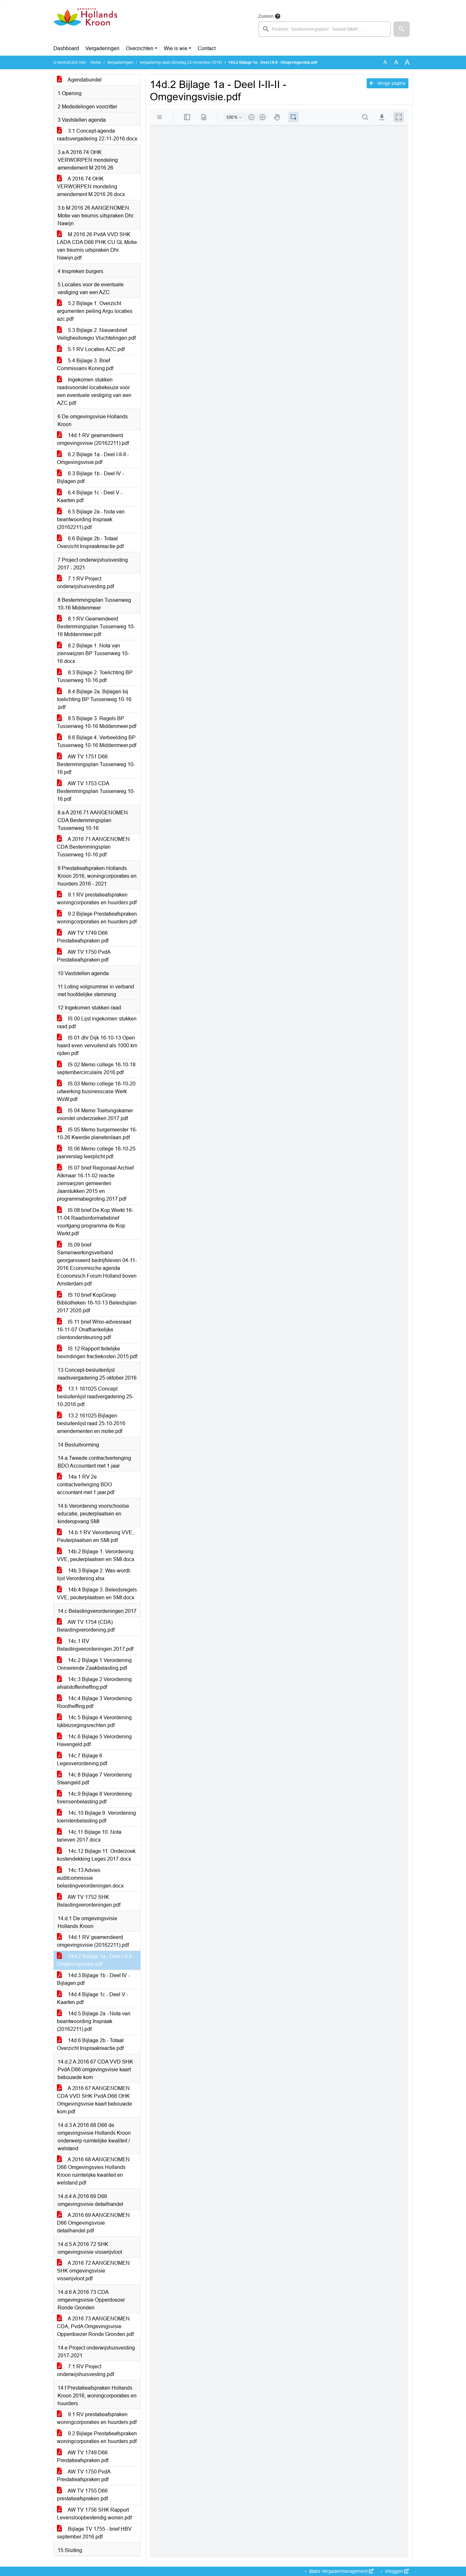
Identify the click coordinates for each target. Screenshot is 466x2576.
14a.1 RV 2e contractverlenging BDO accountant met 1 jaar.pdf (85, 1484)
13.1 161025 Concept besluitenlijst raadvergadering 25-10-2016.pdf (95, 1396)
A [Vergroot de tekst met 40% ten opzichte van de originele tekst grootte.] (407, 62)
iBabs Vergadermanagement (340, 2571)
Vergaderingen (102, 48)
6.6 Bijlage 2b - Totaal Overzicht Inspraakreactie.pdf (90, 542)
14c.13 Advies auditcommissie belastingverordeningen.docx (90, 1877)
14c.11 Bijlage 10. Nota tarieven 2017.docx (89, 1836)
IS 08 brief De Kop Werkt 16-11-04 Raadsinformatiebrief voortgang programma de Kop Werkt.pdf (95, 1221)
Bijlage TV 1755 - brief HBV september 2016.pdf (94, 2532)
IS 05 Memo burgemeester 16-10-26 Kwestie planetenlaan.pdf (97, 1133)
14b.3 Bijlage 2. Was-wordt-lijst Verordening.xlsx (94, 1574)
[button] (402, 29)
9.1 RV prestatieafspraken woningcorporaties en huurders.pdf (97, 898)
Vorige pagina (387, 83)
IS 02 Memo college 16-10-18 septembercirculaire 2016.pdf (96, 1068)
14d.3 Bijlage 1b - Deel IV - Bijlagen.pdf (93, 1979)
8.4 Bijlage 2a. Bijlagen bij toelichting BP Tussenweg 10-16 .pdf (94, 699)
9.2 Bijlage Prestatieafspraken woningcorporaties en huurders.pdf (97, 917)
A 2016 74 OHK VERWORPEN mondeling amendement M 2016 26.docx (91, 186)
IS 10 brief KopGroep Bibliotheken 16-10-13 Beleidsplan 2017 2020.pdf (97, 1302)
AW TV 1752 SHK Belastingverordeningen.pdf (88, 1901)
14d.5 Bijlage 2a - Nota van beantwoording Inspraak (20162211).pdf (93, 2021)
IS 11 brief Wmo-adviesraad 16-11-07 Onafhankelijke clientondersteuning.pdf (94, 1329)
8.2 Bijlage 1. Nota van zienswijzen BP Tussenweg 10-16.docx (93, 653)
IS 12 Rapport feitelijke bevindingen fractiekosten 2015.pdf (97, 1352)
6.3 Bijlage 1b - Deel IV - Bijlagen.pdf (90, 477)
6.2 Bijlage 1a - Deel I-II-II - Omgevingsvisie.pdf (93, 458)
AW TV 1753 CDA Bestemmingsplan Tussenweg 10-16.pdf (96, 791)
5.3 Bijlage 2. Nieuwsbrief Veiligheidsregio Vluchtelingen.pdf (96, 334)
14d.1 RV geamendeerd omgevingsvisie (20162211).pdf (93, 439)
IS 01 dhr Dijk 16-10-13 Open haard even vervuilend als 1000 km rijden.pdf (97, 1045)
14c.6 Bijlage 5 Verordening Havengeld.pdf (94, 1740)
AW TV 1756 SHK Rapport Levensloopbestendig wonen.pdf (94, 2513)
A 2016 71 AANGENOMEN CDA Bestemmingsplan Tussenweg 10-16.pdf (93, 846)
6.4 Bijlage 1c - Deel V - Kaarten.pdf (89, 496)
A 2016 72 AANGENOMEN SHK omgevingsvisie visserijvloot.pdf (93, 2270)
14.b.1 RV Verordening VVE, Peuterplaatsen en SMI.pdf (95, 1536)
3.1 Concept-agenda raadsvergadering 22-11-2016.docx (97, 134)
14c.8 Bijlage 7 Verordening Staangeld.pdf (94, 1778)
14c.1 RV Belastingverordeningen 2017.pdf (95, 1645)
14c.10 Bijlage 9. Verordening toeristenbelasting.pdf (96, 1816)
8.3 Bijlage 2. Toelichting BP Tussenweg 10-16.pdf (95, 676)
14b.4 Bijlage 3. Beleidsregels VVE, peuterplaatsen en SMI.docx (97, 1593)
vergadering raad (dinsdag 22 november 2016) (180, 62)
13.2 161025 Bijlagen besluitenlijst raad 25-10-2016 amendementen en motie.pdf (91, 1423)
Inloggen (396, 2571)
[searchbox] (324, 29)
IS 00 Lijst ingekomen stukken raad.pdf (97, 1022)
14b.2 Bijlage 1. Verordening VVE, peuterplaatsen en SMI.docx (95, 1555)
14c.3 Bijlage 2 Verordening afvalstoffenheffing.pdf (94, 1683)
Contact (207, 48)
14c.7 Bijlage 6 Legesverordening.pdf (82, 1759)
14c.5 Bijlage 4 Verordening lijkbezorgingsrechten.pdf (94, 1721)
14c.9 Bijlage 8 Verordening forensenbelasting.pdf (94, 1797)
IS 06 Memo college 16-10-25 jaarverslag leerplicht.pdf (96, 1152)
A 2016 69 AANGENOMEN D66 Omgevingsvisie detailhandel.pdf (93, 2222)
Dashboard (66, 48)
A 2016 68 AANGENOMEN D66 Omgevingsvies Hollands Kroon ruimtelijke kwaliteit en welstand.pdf (93, 2171)
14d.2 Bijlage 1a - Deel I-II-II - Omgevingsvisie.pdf (96, 1960)
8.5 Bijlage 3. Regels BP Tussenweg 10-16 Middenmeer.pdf (96, 722)
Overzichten (139, 48)
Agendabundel (79, 80)
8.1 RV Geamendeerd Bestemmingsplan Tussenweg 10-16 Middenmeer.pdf (96, 626)
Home (95, 62)
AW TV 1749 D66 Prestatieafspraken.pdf (82, 936)
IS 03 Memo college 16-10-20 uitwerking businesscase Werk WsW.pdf (96, 1091)
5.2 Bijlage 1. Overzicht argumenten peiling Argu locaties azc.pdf (94, 311)
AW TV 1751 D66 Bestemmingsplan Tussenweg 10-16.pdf (96, 764)
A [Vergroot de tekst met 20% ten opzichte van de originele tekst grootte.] (396, 62)
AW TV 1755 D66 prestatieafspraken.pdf (82, 2494)
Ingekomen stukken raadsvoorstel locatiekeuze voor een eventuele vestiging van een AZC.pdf (94, 391)
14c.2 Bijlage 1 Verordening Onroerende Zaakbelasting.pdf (94, 1664)
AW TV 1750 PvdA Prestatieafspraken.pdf (84, 956)
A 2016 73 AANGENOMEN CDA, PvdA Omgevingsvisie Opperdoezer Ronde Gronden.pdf (95, 2326)
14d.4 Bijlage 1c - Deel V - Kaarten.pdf (92, 1998)
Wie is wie (175, 48)
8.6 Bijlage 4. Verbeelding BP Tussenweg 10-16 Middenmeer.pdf (96, 741)
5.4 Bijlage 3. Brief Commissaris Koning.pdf (85, 364)
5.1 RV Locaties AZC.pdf (91, 349)
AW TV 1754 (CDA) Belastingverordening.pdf (86, 1626)
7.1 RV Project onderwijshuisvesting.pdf (85, 582)
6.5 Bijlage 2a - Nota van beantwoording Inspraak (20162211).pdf (91, 519)
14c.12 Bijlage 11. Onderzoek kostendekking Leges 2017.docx (96, 1855)
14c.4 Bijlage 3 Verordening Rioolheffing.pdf (94, 1702)
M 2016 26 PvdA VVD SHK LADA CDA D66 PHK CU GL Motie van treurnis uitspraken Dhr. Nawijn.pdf (97, 246)
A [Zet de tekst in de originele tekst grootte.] (385, 62)
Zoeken (266, 16)
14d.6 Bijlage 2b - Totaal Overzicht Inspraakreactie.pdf (90, 2044)
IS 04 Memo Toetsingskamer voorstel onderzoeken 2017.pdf (95, 1114)
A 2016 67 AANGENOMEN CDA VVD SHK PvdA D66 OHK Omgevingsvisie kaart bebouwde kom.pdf (94, 2100)
